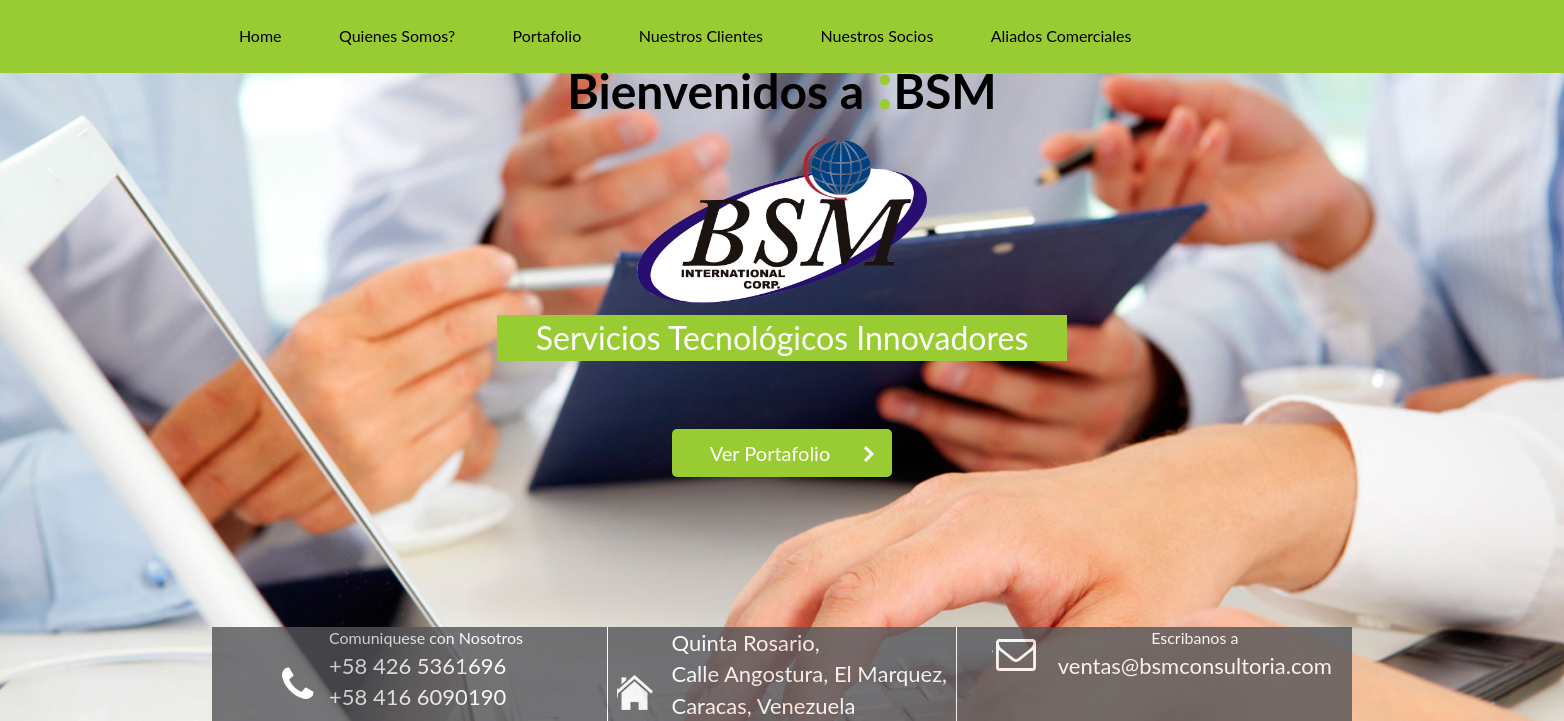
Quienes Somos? (397, 35)
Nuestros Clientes (701, 35)
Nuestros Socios (876, 35)
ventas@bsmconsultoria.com (1195, 665)
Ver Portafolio (770, 453)
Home (260, 35)
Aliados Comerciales (1061, 35)
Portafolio (547, 35)
